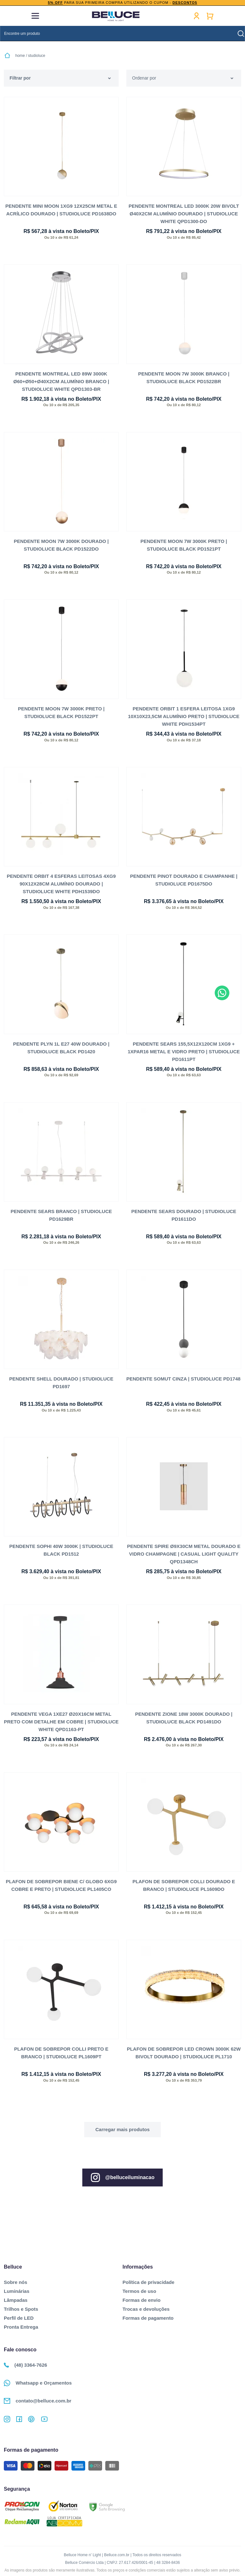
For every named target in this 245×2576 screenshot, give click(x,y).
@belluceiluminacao (122, 2177)
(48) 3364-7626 (25, 2364)
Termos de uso (139, 2290)
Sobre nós (15, 2281)
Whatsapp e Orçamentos (38, 2382)
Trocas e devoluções (146, 2308)
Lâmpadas (15, 2299)
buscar (241, 33)
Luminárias (16, 2290)
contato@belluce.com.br (37, 2400)
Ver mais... (122, 2129)
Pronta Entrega (21, 2326)
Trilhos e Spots (21, 2308)
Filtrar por (20, 78)
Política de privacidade (148, 2281)
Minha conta (196, 16)
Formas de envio (141, 2299)
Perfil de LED (18, 2317)
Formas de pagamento (148, 2317)
